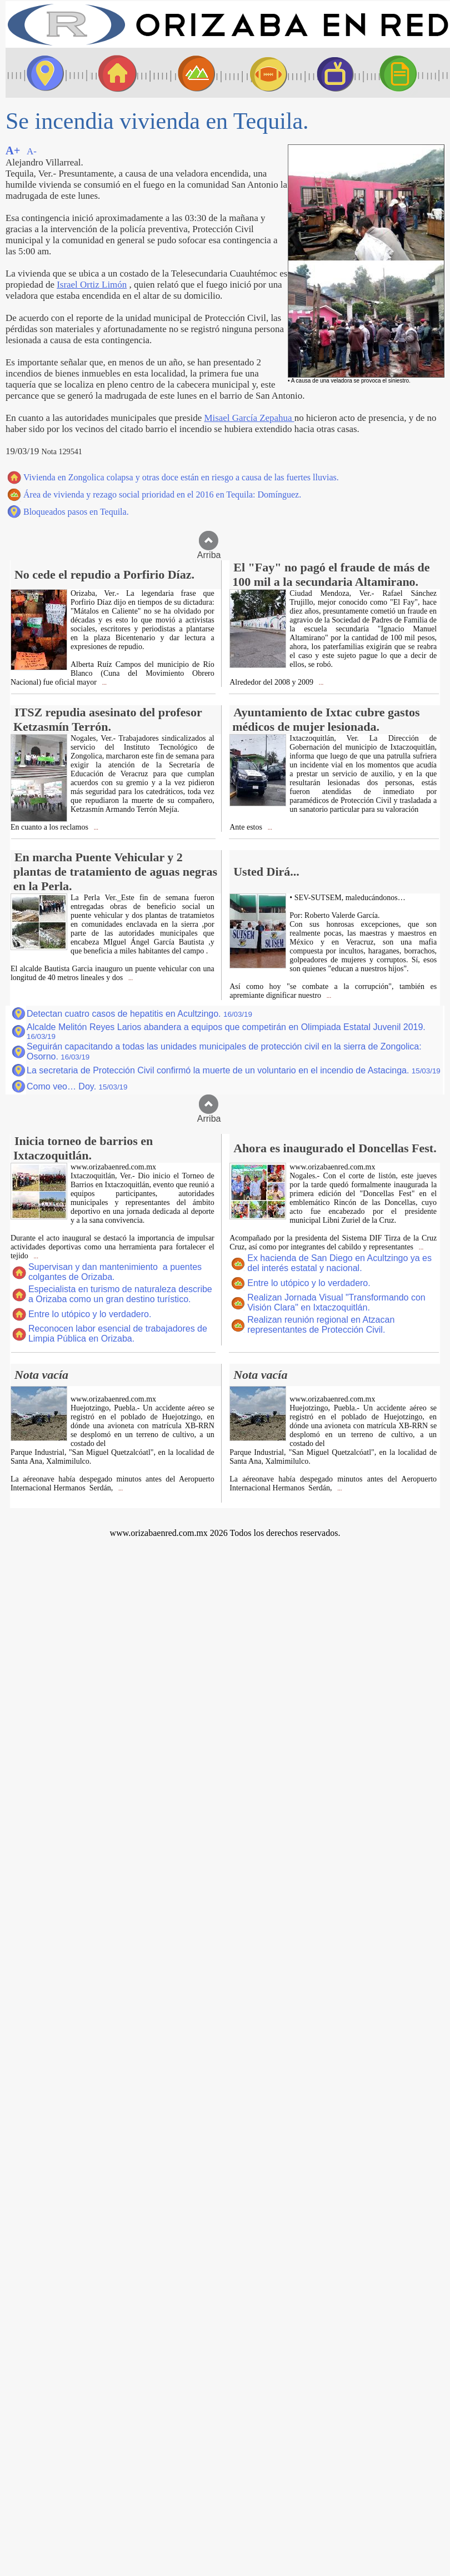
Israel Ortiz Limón (92, 284)
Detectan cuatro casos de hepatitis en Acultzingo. (139, 1013)
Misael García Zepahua (249, 418)
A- (32, 151)
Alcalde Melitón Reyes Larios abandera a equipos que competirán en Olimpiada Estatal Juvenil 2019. (226, 1031)
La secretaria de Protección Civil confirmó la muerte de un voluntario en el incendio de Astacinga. (234, 1070)
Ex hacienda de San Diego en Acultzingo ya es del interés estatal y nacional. (339, 1263)
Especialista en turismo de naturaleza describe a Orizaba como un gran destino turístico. (120, 1294)
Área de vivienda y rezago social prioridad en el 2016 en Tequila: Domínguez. (162, 494)
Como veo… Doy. (77, 1086)
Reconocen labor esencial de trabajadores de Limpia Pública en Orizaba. (117, 1333)
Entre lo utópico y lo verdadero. (89, 1314)
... (104, 683)
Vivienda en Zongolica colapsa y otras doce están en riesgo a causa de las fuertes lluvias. (181, 477)
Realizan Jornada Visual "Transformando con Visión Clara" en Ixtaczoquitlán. (336, 1302)
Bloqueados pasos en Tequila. (76, 511)
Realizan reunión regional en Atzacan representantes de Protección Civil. (320, 1324)
